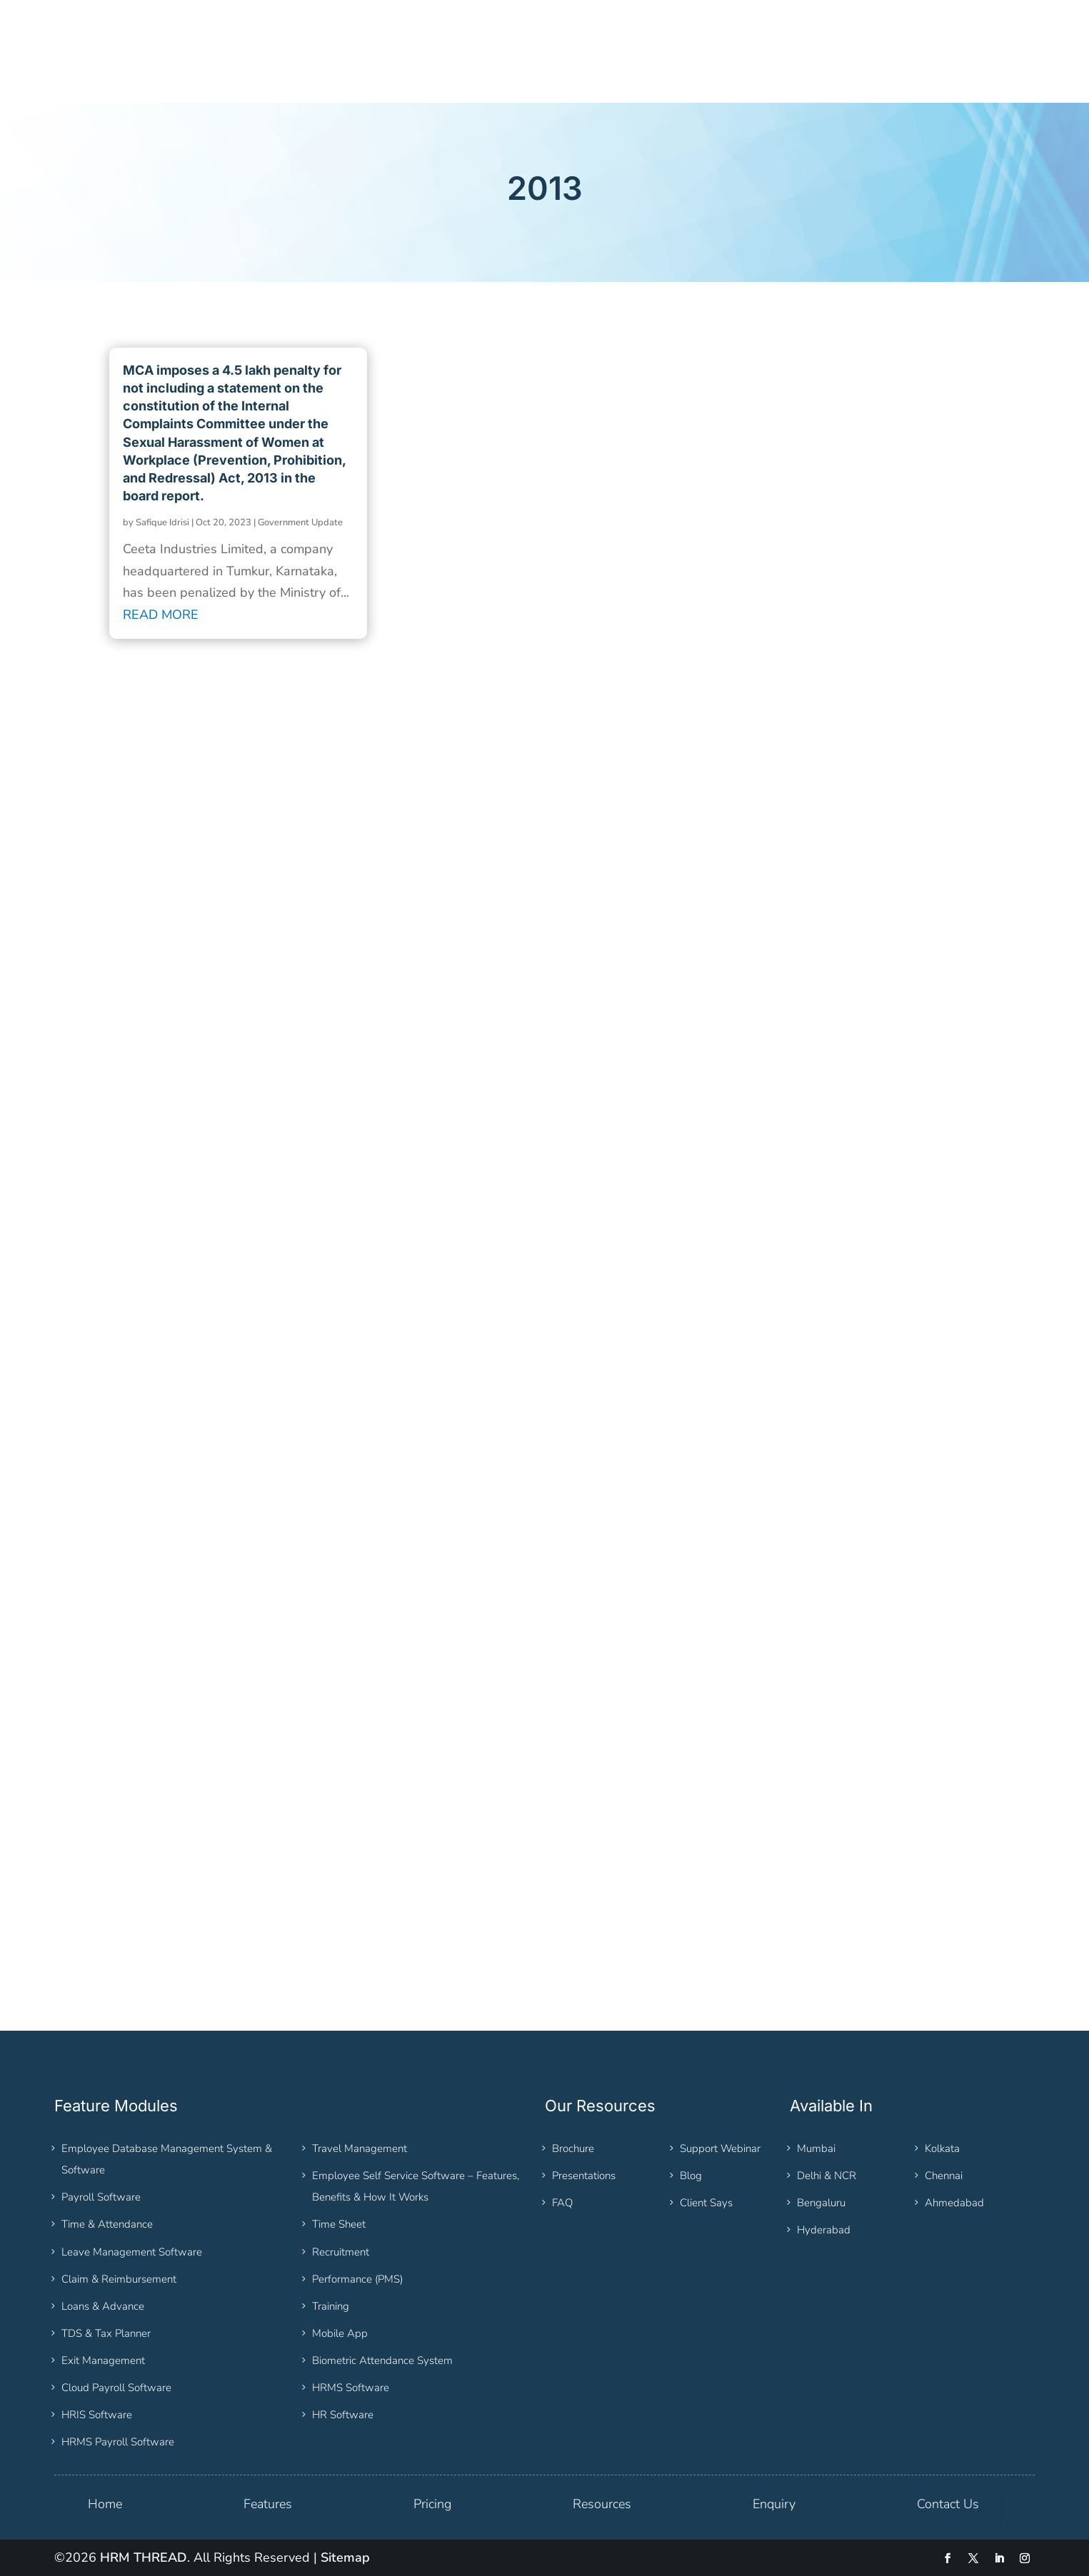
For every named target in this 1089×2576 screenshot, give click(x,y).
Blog (691, 2175)
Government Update (300, 522)
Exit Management (103, 2360)
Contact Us (948, 2503)
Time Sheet (339, 2224)
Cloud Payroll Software (116, 2387)
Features (268, 2503)
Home (105, 2503)
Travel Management (359, 2148)
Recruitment (340, 2252)
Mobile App (340, 2333)
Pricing (432, 2503)
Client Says (706, 2203)
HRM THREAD (143, 2557)
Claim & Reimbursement (118, 2279)
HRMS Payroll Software (117, 2442)
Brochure (573, 2148)
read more (161, 614)
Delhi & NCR (826, 2175)
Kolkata (942, 2148)
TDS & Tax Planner (106, 2333)
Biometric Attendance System (382, 2360)
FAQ (562, 2203)
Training (330, 2306)
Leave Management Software (131, 2252)
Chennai (944, 2175)
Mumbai (816, 2148)
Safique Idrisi (162, 522)
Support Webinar (720, 2148)
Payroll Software (101, 2197)
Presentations (584, 2175)
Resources (602, 2503)
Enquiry (774, 2503)
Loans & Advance (102, 2306)
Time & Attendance (107, 2224)
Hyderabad (823, 2230)
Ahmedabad (954, 2203)
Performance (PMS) (357, 2279)
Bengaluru (821, 2203)
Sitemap (345, 2557)
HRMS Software (350, 2387)
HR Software (342, 2415)
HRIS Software (96, 2415)
